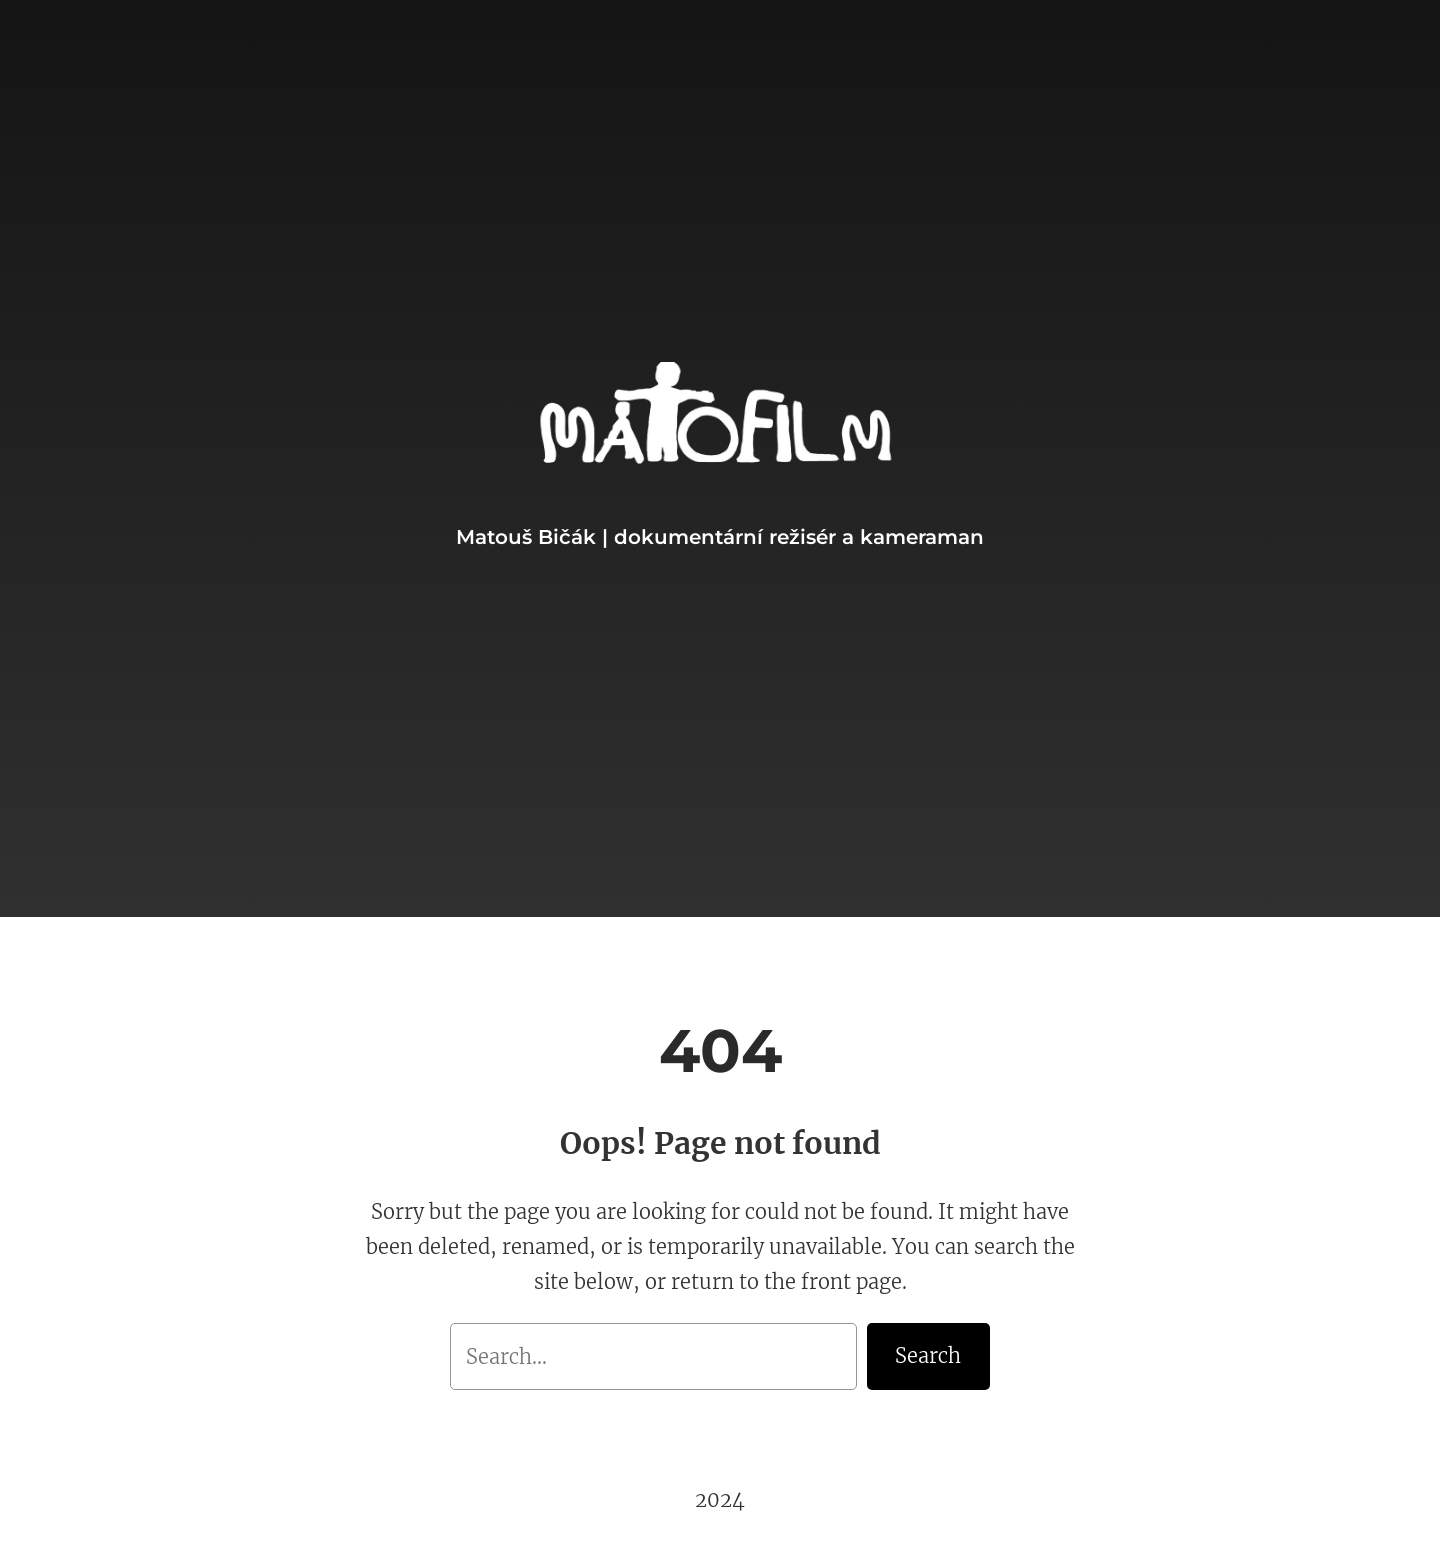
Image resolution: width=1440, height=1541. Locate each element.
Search (928, 1355)
